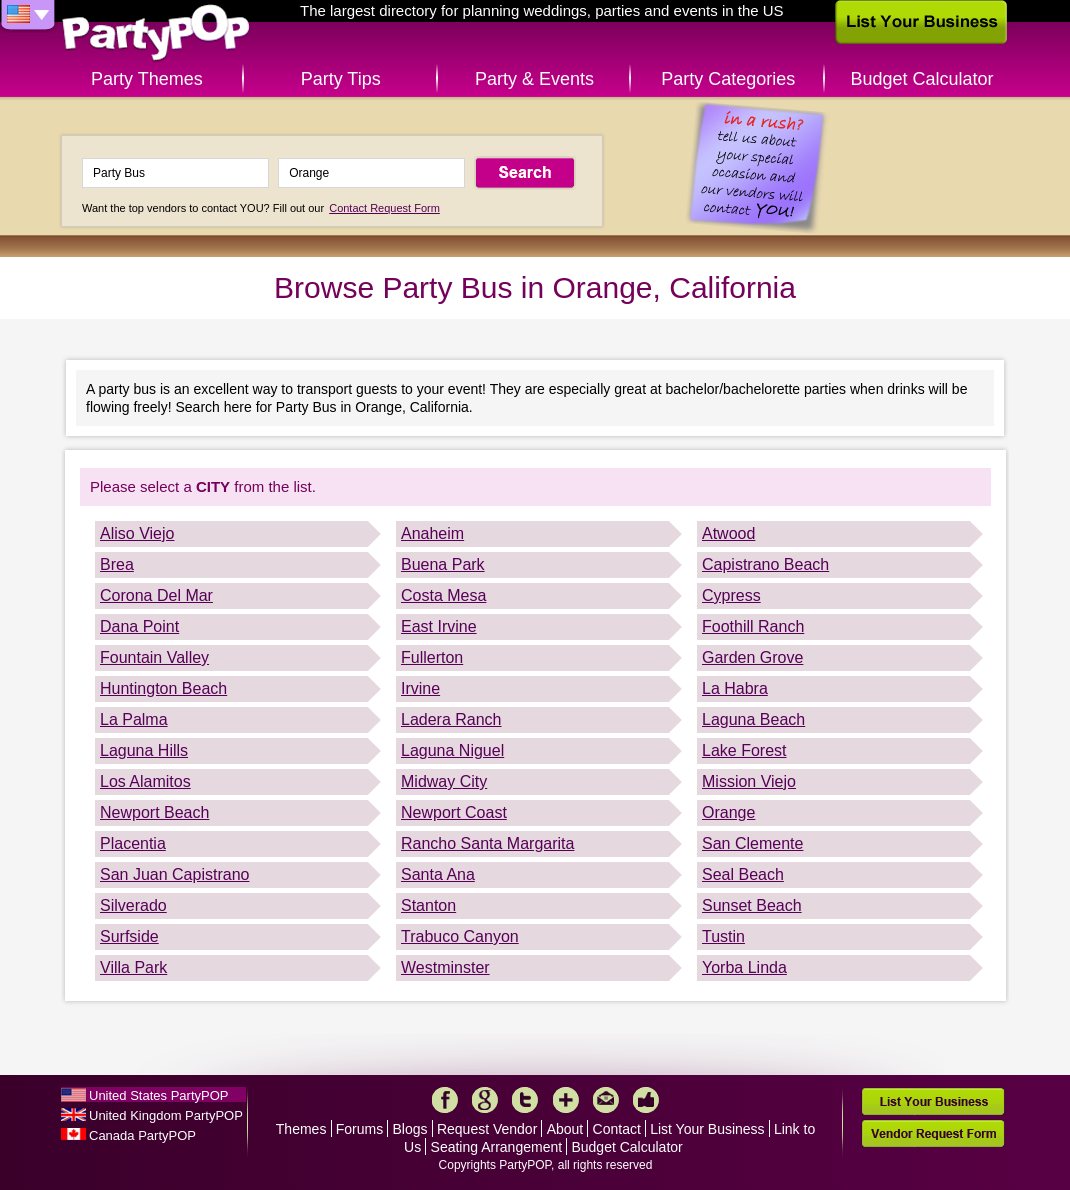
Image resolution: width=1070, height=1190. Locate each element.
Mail (606, 1100)
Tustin (723, 936)
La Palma (134, 719)
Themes (301, 1129)
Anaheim (432, 533)
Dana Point (139, 626)
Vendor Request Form (933, 1133)
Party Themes (147, 79)
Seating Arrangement (497, 1147)
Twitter (525, 1100)
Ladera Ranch (451, 719)
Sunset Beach (752, 905)
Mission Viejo (749, 781)
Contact (617, 1129)
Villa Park (133, 967)
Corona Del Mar (156, 595)
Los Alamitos (145, 781)
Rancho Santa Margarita (487, 843)
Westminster (445, 967)
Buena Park (443, 564)
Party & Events (534, 79)
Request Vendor (487, 1129)
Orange (728, 812)
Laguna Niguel (452, 750)
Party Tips (341, 79)
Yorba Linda (744, 967)
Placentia (133, 843)
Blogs (410, 1129)
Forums (359, 1129)
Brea (117, 564)
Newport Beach (154, 812)
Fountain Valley (154, 657)
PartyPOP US (156, 33)
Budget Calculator (922, 79)
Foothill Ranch (753, 626)
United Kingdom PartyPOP (166, 1115)
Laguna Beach (753, 719)
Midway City (444, 781)
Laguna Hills (144, 750)
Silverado (133, 905)
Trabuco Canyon (460, 936)
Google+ (485, 1100)
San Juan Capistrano (174, 874)
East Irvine (439, 626)
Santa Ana (438, 874)
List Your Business (707, 1129)
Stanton (428, 905)
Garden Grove (752, 657)
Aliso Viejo (137, 533)
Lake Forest (744, 750)
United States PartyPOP (158, 1095)
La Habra (735, 688)
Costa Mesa (443, 595)
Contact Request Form (384, 208)
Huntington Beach (163, 688)
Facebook (445, 1100)
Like (646, 1100)
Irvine (420, 688)
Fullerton (432, 657)
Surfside (129, 936)
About (565, 1129)
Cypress (731, 595)
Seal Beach (743, 874)
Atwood (728, 533)
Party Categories (728, 79)
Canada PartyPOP (142, 1135)
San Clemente (752, 843)
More (566, 1100)
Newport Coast (454, 812)
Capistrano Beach (765, 564)
